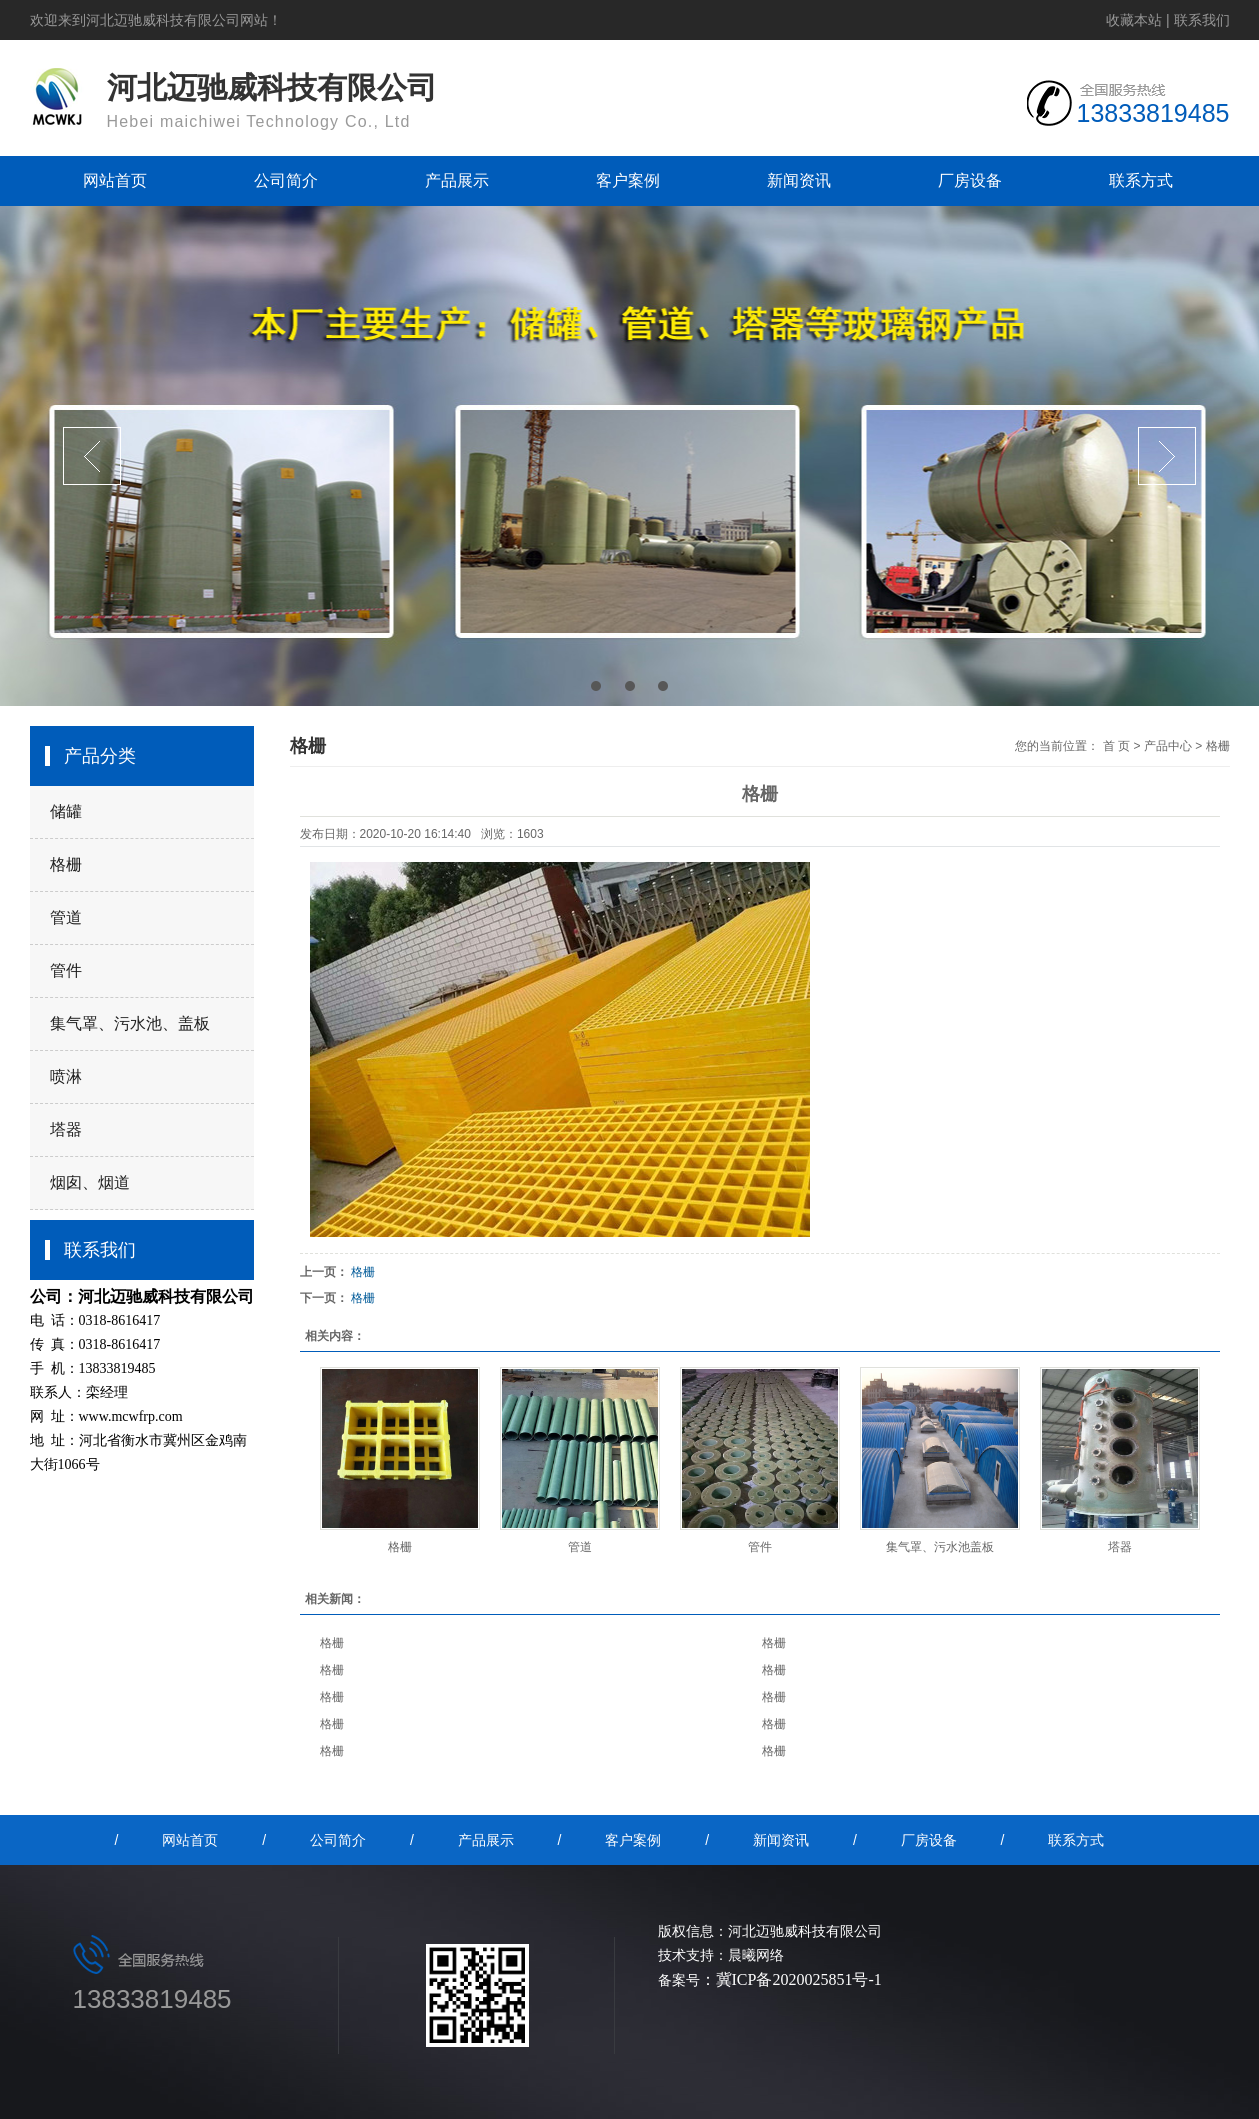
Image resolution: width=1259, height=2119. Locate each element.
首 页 (1116, 746)
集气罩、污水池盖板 (940, 1547)
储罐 (66, 811)
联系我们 (1202, 20)
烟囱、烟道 (90, 1182)
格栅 (66, 864)
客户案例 (628, 180)
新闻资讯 (799, 180)
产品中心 (1168, 746)
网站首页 (115, 180)
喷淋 (66, 1076)
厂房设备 (970, 180)
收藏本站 (1134, 20)
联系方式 (1141, 180)
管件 (66, 970)
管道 (66, 917)
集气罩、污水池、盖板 (130, 1023)
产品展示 (457, 180)
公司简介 (286, 180)
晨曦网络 (756, 1955)
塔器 (66, 1129)
